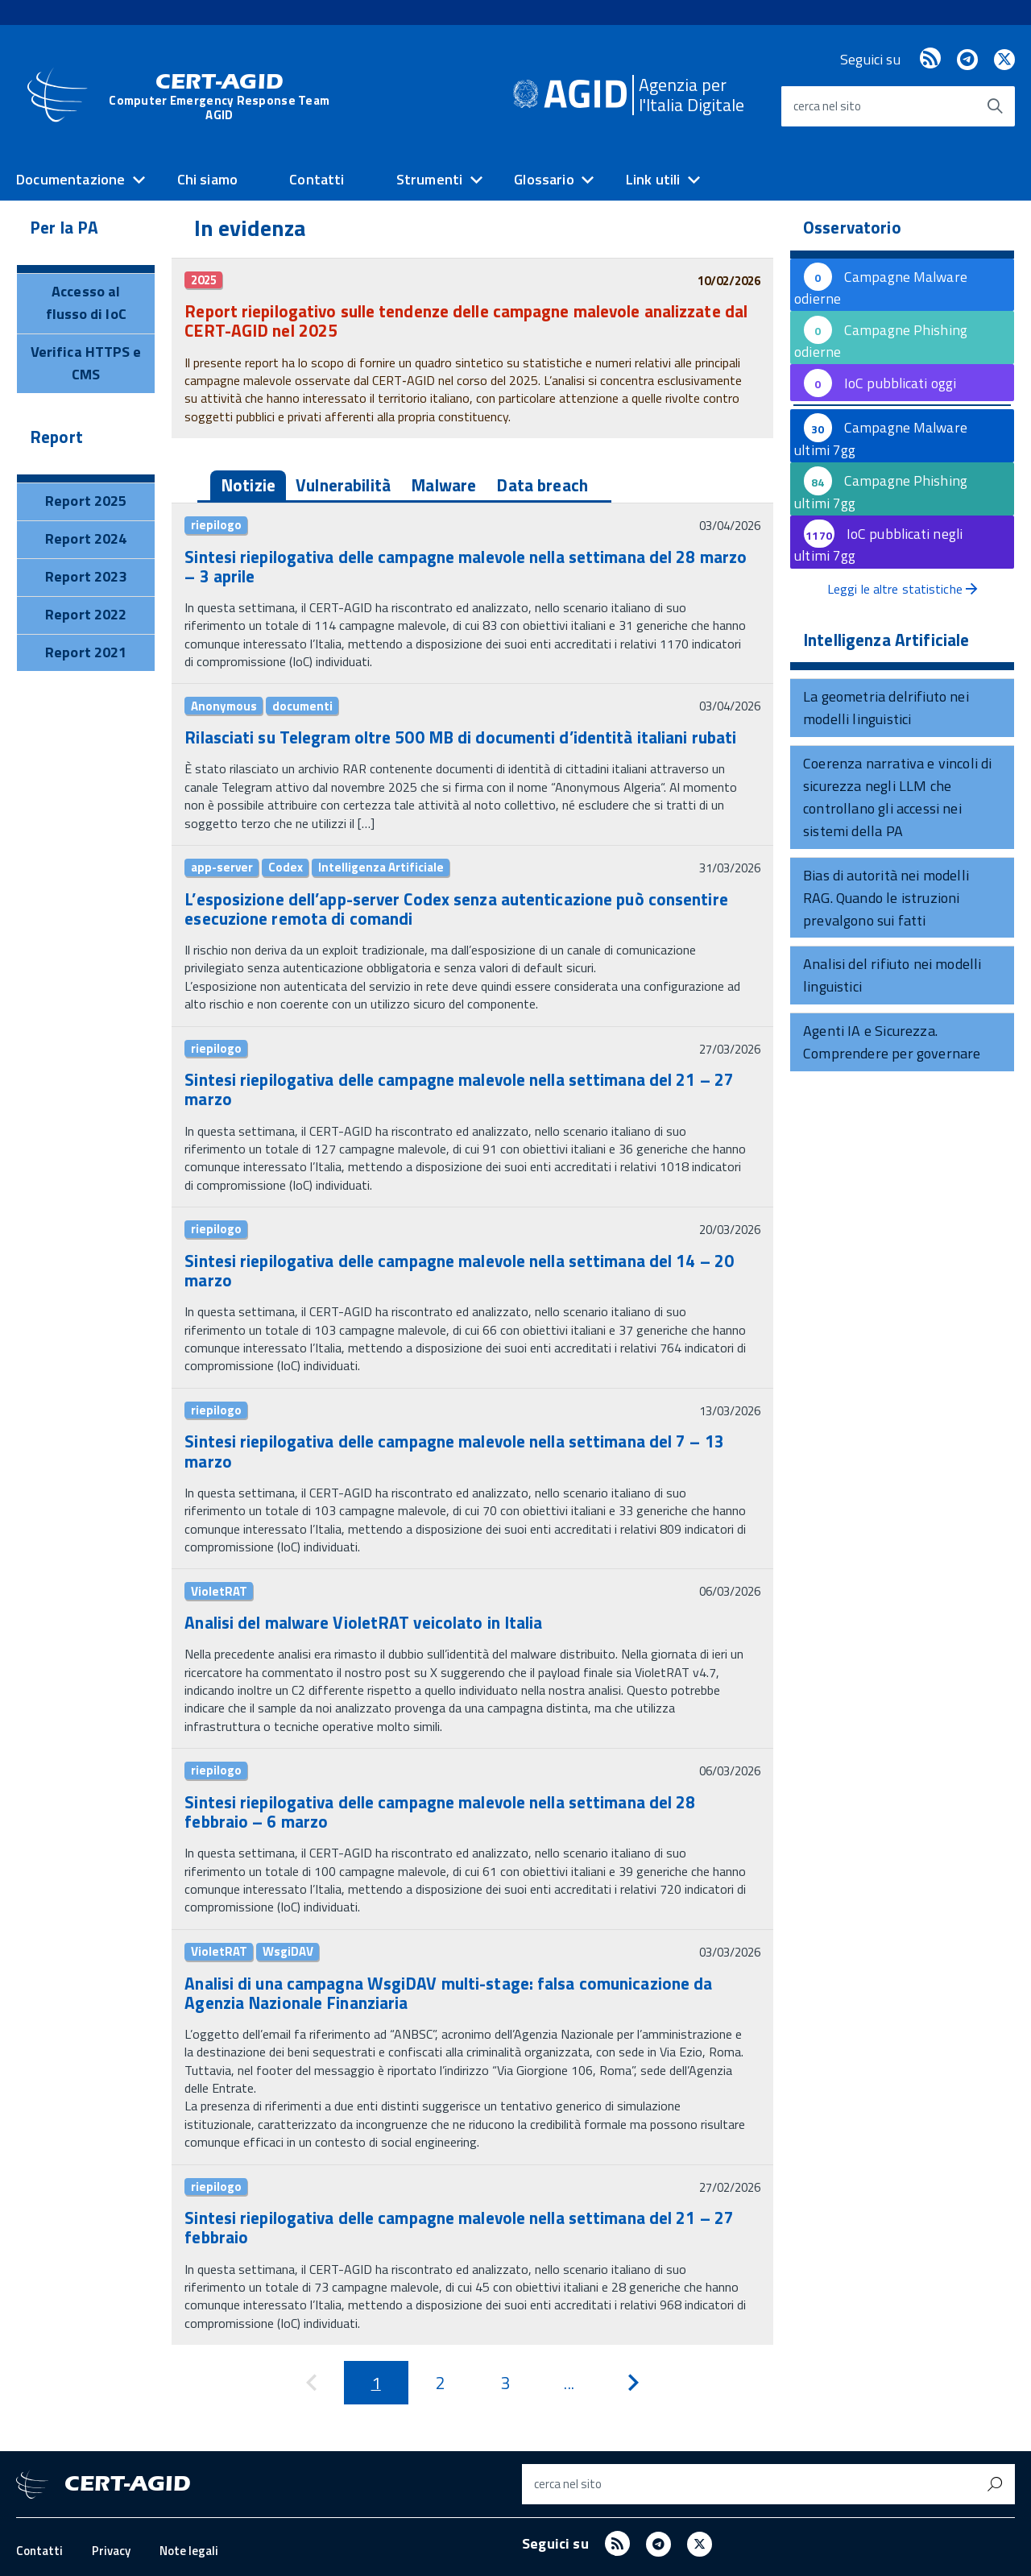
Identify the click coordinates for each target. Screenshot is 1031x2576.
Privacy (111, 2550)
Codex (285, 867)
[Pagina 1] (376, 2382)
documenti (302, 705)
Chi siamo (207, 179)
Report (56, 436)
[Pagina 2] (440, 2382)
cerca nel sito (827, 106)
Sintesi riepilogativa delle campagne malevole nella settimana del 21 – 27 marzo (459, 1089)
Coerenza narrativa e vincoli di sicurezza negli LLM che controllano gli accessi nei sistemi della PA (897, 797)
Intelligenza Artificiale (381, 867)
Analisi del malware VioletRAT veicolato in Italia (363, 1622)
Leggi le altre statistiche (902, 588)
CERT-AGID (219, 98)
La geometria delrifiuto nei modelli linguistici (886, 707)
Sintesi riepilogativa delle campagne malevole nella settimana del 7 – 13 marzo (454, 1450)
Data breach (542, 485)
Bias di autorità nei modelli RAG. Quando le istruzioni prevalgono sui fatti (886, 897)
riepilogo (216, 525)
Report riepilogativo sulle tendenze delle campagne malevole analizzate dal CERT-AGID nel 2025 (465, 320)
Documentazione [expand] (71, 179)
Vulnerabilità (343, 485)
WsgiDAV (288, 1952)
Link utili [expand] (653, 179)
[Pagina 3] (505, 2382)
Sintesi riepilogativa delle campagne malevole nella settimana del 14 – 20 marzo (459, 1270)
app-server (222, 867)
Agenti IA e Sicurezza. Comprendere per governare (892, 1042)
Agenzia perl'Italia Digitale (691, 95)
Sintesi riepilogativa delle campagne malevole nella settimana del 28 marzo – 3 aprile (465, 566)
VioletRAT (219, 1591)
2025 (204, 280)
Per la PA (64, 227)
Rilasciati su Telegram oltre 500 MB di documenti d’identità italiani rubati (460, 737)
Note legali (188, 2550)
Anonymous (224, 705)
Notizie (248, 485)
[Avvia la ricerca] (995, 106)
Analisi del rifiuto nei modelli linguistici (892, 975)
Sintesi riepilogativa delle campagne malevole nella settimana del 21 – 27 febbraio (459, 2227)
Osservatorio (852, 227)
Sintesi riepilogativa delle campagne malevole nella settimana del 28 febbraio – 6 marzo (439, 1811)
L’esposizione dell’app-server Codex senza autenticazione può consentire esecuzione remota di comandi (455, 908)
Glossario (544, 179)
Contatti (316, 179)
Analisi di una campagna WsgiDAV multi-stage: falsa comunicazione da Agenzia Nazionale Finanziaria (448, 1992)
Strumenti (429, 179)
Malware (443, 485)
